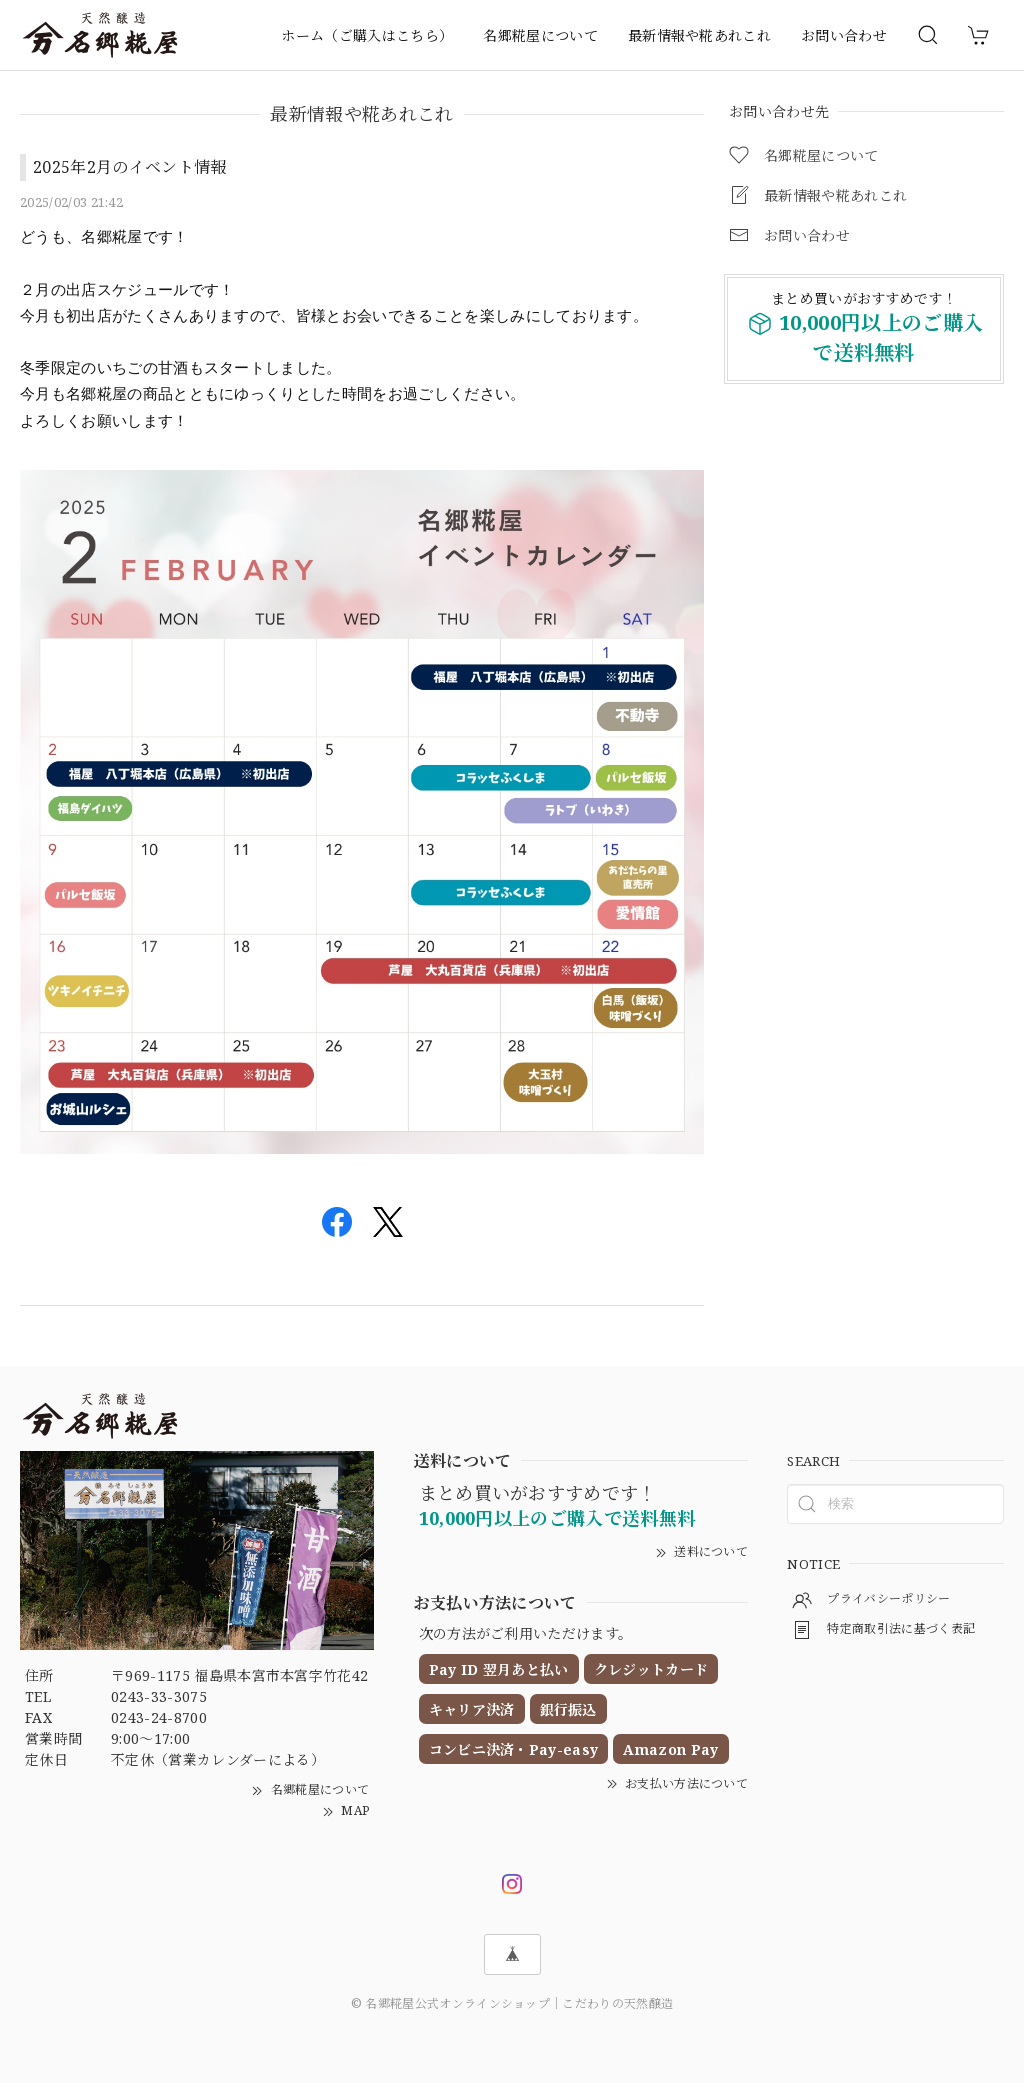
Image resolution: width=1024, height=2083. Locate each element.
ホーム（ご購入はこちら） (367, 35)
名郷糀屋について (540, 35)
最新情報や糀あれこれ (699, 35)
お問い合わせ (844, 35)
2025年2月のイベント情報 (129, 167)
